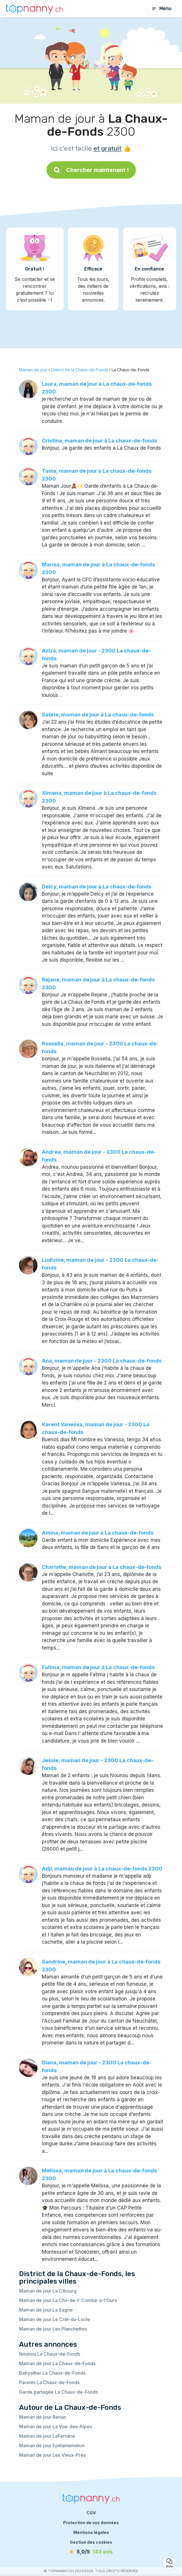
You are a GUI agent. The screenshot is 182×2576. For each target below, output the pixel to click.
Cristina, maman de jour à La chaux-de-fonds (99, 441)
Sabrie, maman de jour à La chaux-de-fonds (98, 715)
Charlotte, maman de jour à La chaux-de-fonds (101, 1567)
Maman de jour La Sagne (46, 2310)
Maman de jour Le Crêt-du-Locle (54, 2319)
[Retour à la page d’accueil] (34, 8)
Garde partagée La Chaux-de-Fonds (58, 2392)
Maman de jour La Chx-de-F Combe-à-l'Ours (68, 2300)
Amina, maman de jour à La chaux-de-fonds (97, 1533)
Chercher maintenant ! (91, 170)
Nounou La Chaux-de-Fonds (49, 2354)
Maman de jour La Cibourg (47, 2291)
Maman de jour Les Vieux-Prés (52, 2455)
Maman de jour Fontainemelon (52, 2445)
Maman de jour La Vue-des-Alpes (55, 2426)
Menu (161, 8)
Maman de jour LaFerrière (47, 2436)
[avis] (91, 2552)
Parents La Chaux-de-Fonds (49, 2382)
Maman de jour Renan (42, 2417)
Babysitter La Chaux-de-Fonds (52, 2373)
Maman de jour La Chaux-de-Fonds (57, 2363)
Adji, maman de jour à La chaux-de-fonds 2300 (102, 1869)
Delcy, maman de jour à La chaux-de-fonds (96, 887)
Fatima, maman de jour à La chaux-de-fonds (98, 1667)
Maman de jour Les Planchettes (53, 2329)
